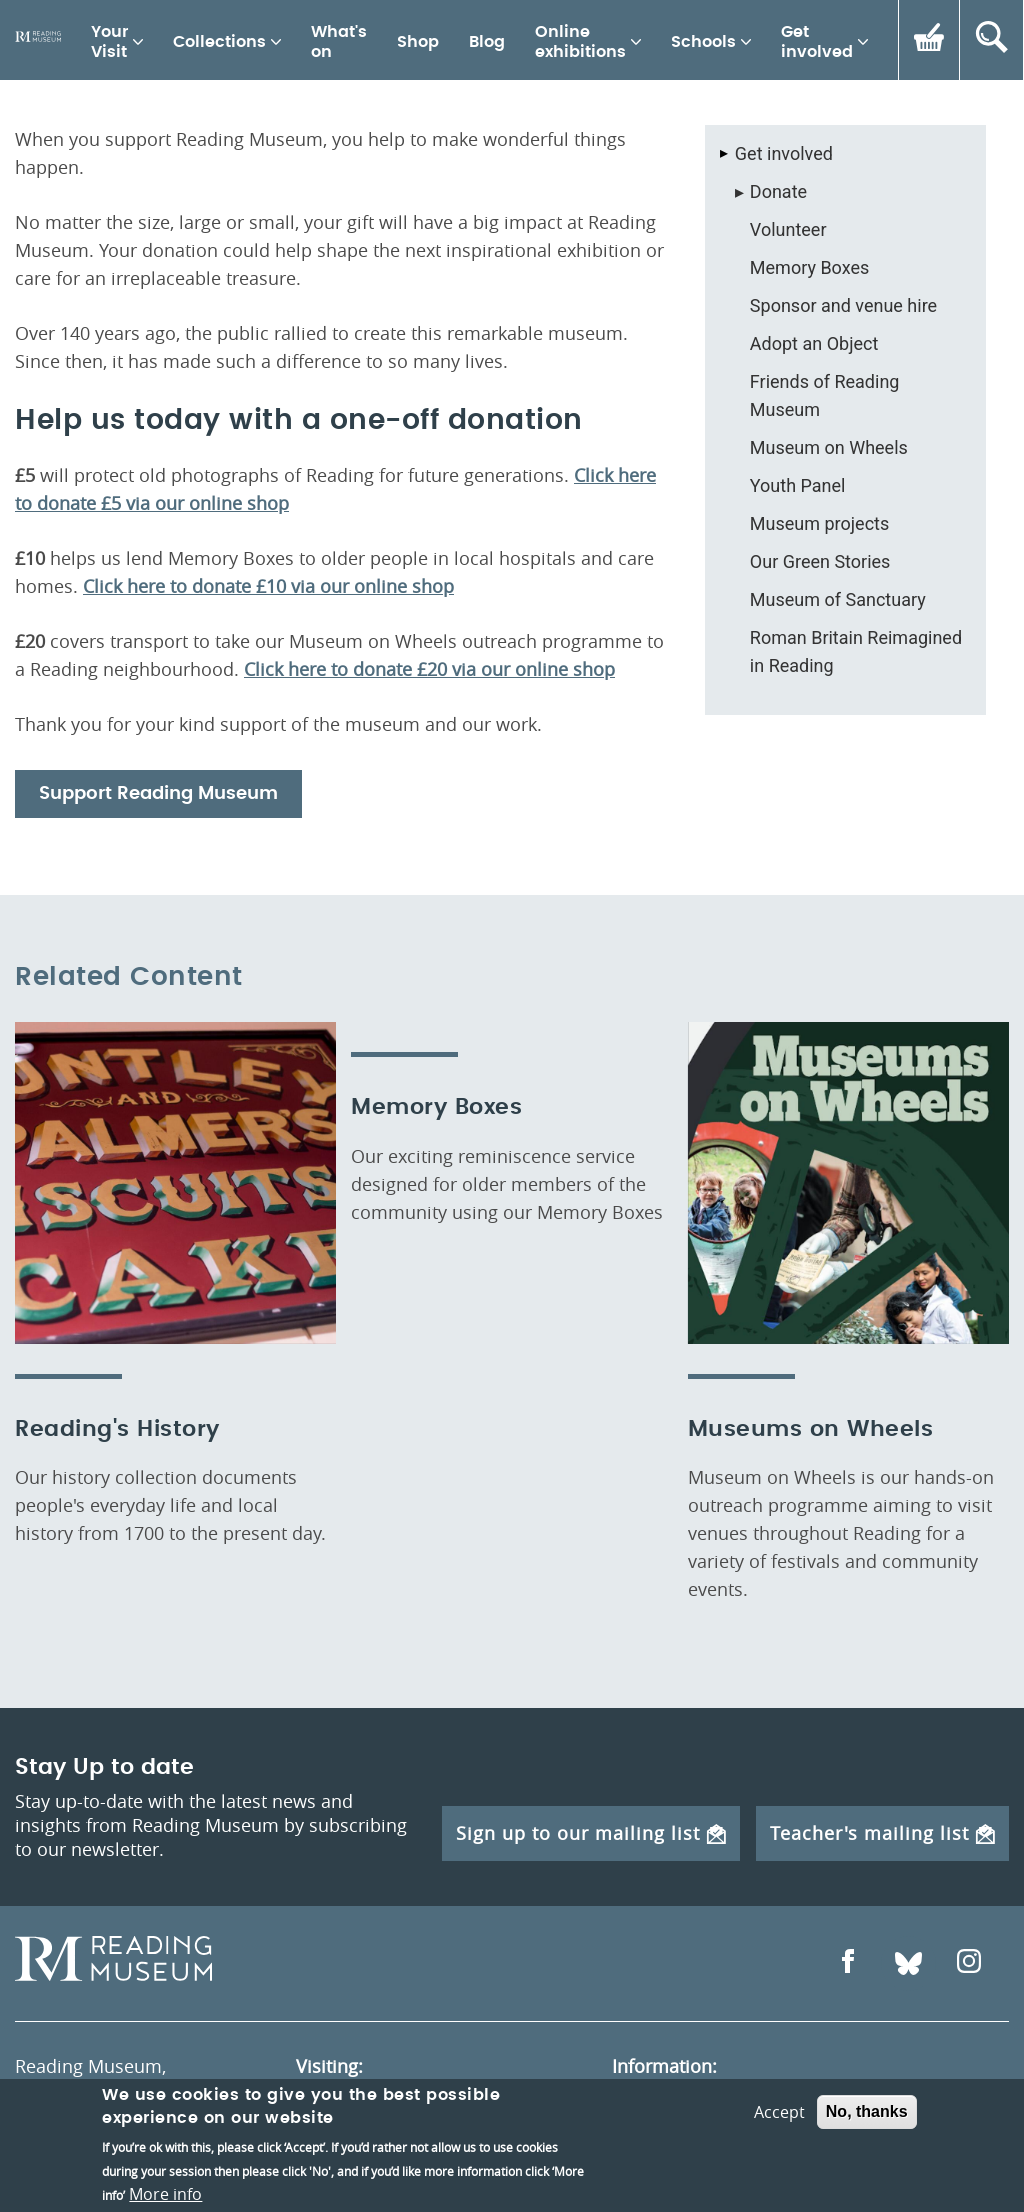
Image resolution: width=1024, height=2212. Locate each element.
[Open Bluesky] (908, 1963)
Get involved (817, 42)
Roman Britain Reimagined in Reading (856, 651)
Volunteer (788, 229)
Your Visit (109, 42)
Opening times (358, 2094)
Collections (219, 42)
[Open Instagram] (969, 1963)
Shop (418, 42)
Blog (487, 42)
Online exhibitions (580, 42)
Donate (778, 191)
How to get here (363, 2122)
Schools (703, 42)
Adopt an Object (814, 343)
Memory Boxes (809, 267)
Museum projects (819, 523)
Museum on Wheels (829, 447)
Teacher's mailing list (882, 1833)
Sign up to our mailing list (591, 1833)
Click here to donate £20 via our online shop (429, 669)
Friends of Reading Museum (825, 395)
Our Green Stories (820, 561)
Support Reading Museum (158, 794)
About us (649, 2133)
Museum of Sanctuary (838, 599)
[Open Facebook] (848, 1963)
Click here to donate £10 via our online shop (268, 586)
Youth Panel (798, 485)
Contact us (656, 2100)
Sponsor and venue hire (843, 305)
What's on (339, 42)
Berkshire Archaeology (706, 2166)
